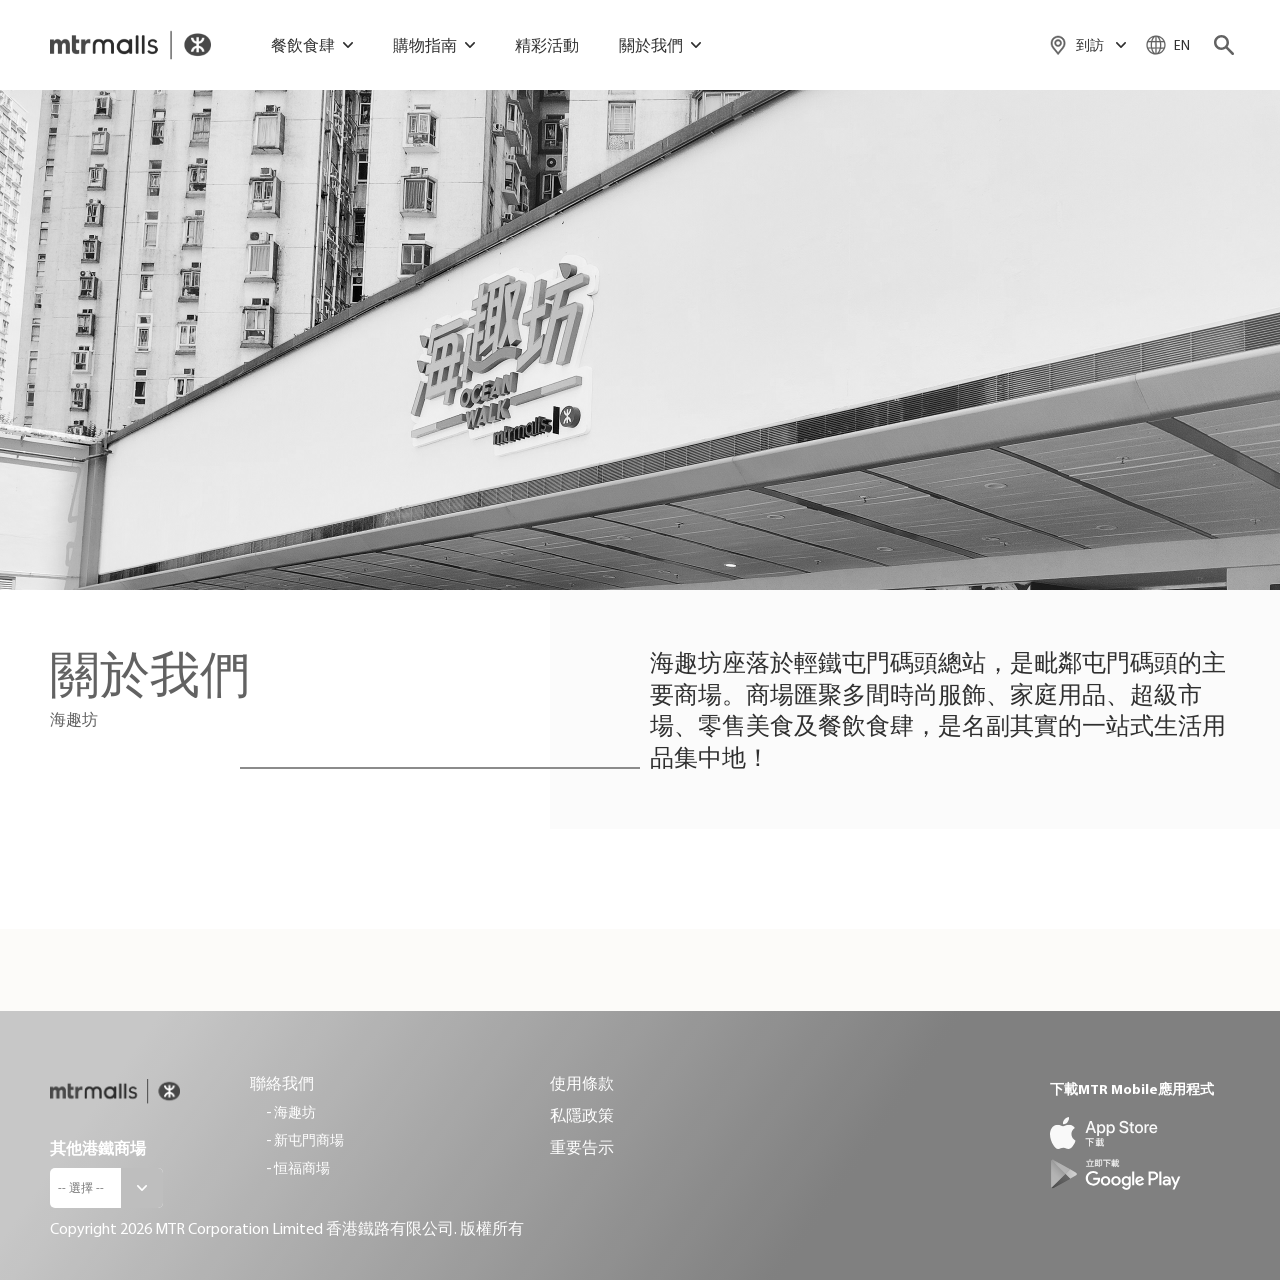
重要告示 (582, 1147)
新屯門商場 (309, 1140)
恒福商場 (302, 1168)
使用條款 (582, 1083)
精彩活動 (547, 45)
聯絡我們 (282, 1083)
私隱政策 (582, 1115)
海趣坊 (295, 1112)
